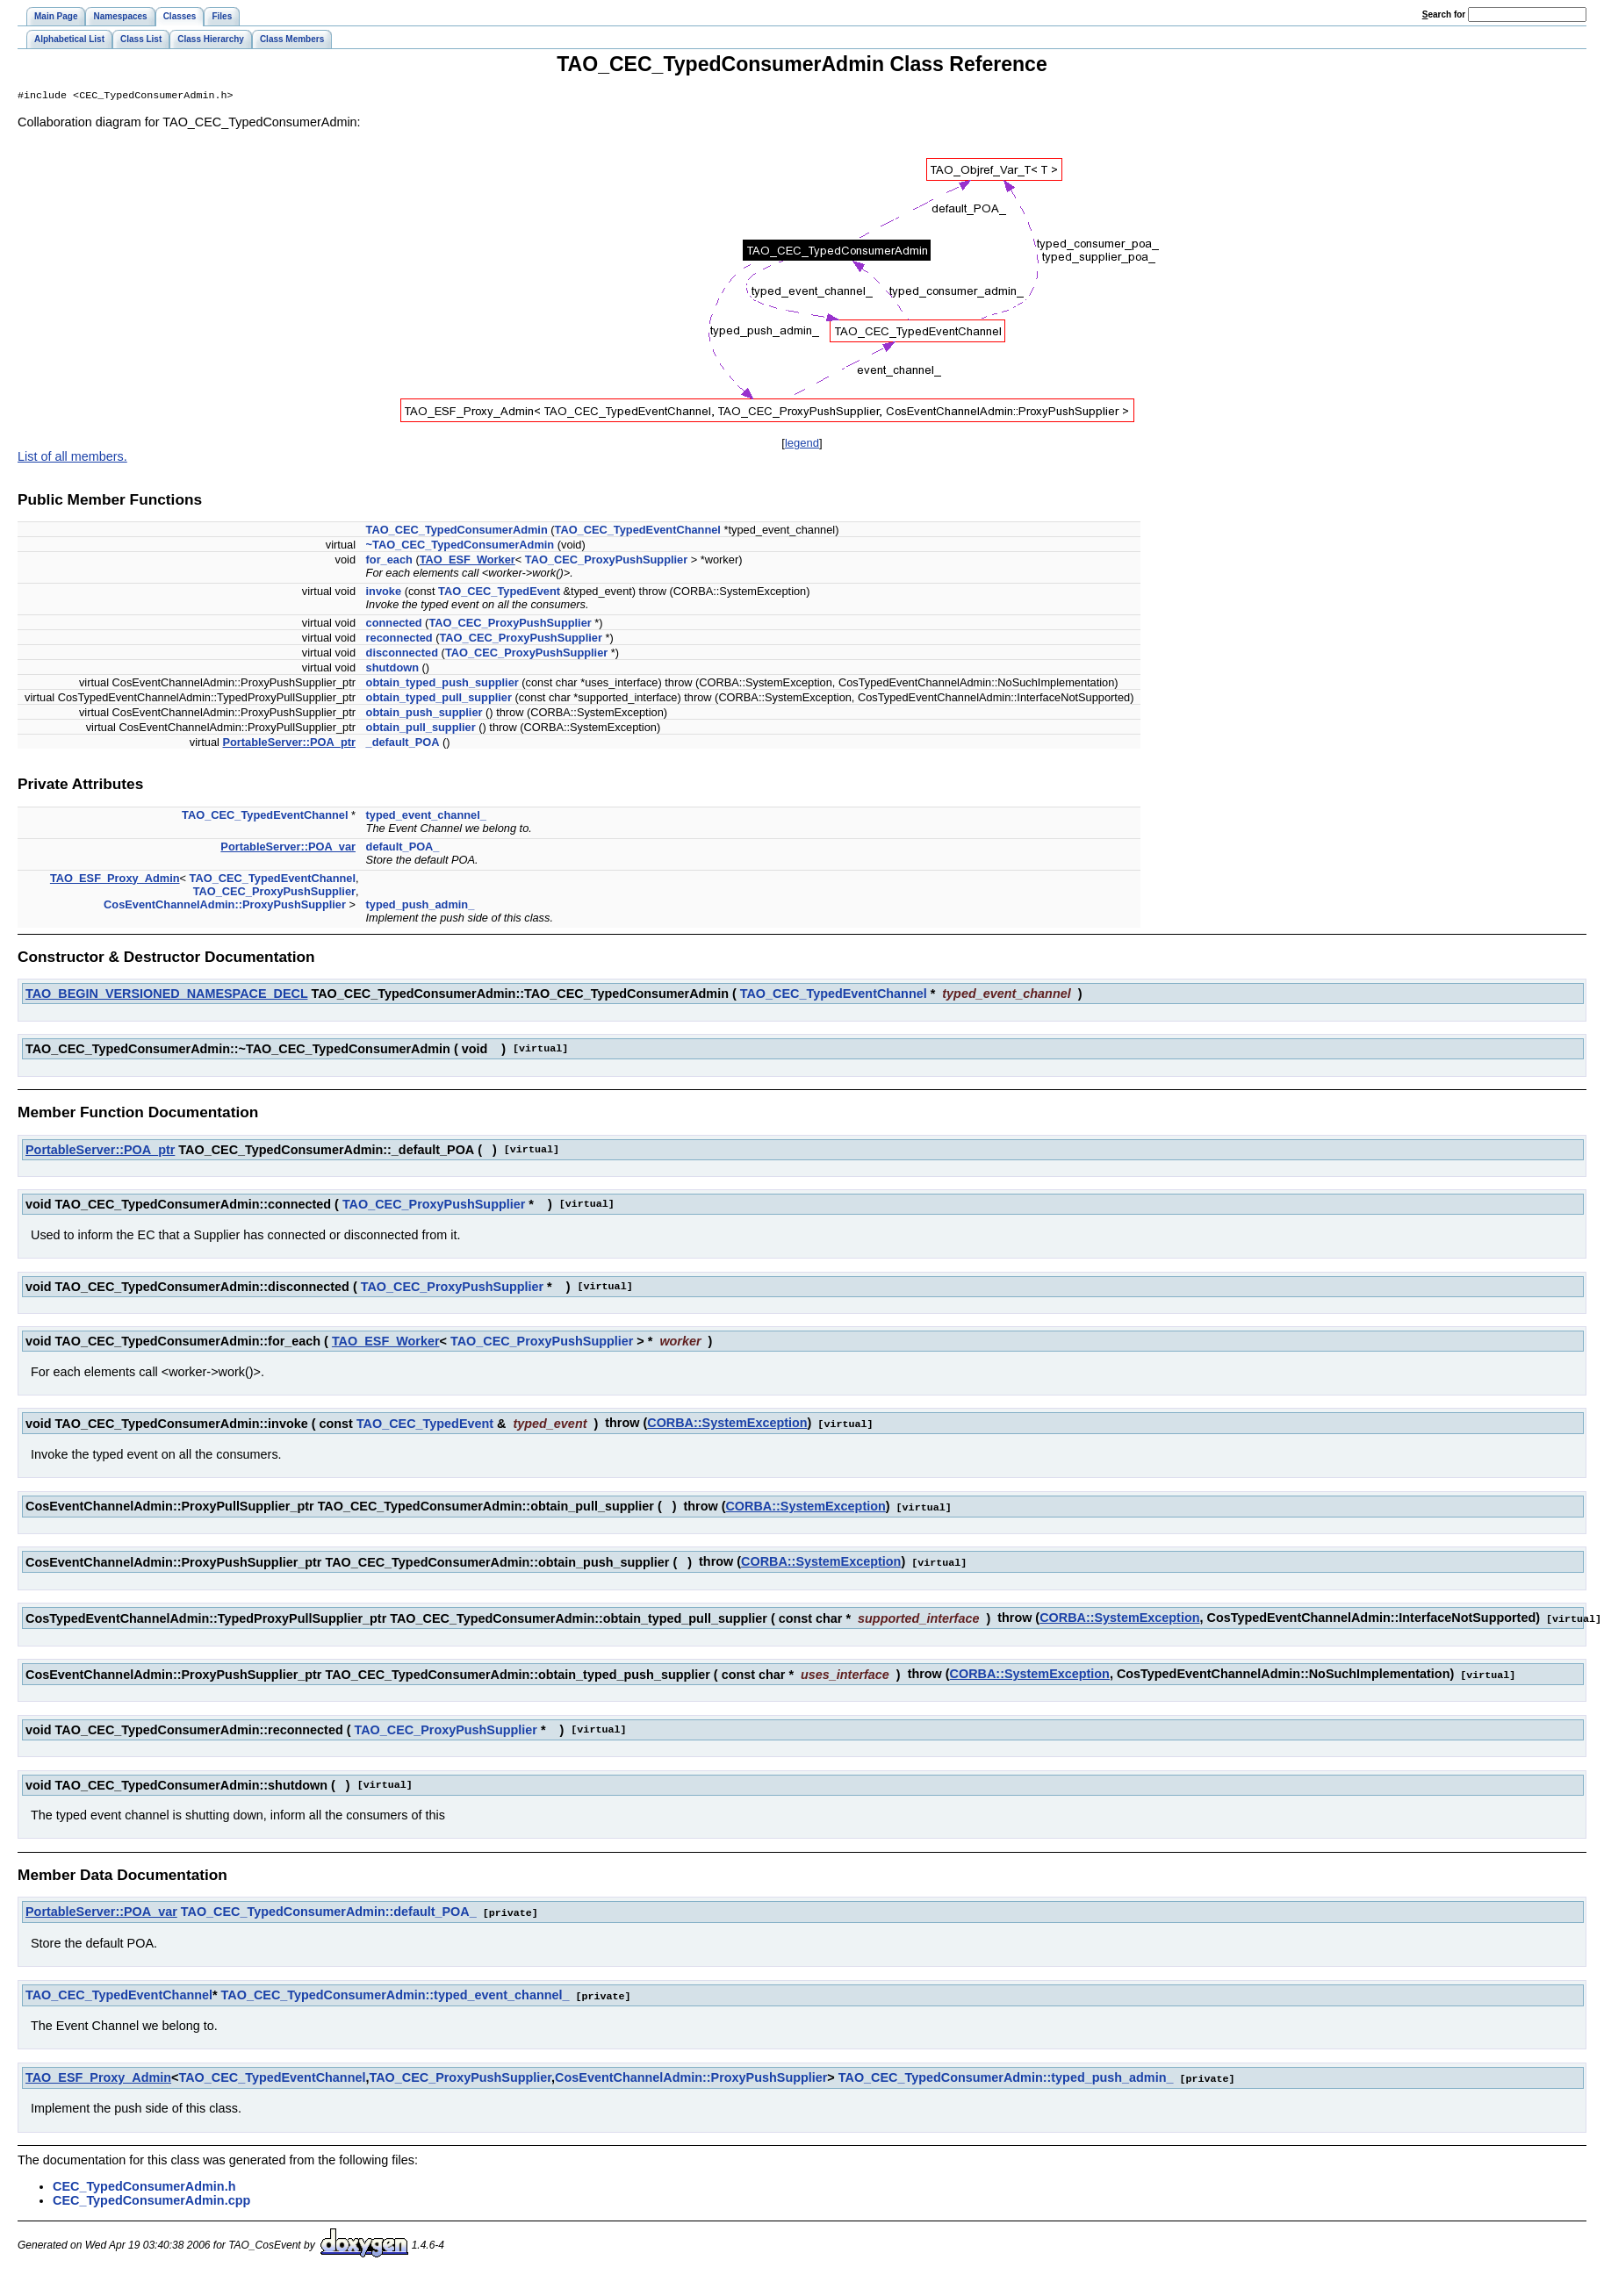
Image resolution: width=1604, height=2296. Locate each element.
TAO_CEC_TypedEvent (499, 592)
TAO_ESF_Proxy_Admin (115, 879)
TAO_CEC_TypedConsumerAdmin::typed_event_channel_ (395, 1991)
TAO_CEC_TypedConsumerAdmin (457, 531)
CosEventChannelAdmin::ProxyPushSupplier (225, 906)
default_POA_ (403, 848)
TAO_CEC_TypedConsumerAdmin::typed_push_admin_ (1006, 2073)
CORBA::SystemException (727, 1424)
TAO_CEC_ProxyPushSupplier (606, 561)
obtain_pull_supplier (421, 728)
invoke (384, 592)
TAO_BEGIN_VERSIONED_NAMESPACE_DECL (166, 995)
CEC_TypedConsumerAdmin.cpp (151, 2195)
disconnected (402, 654)
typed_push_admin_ (420, 906)
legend (802, 444)
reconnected (399, 639)
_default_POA (403, 743)
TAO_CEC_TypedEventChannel (638, 531)
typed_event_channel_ (426, 816)
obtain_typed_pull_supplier (439, 699)
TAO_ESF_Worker (467, 561)
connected (394, 624)
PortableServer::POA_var (288, 848)
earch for (1444, 14)
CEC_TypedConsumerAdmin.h (144, 2181)
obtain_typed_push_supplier (442, 684)
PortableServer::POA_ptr (289, 743)
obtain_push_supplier (424, 714)
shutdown (392, 669)
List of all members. (72, 458)
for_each (389, 561)
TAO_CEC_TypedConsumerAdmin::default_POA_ (329, 1909)
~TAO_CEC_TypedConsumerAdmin (460, 546)
